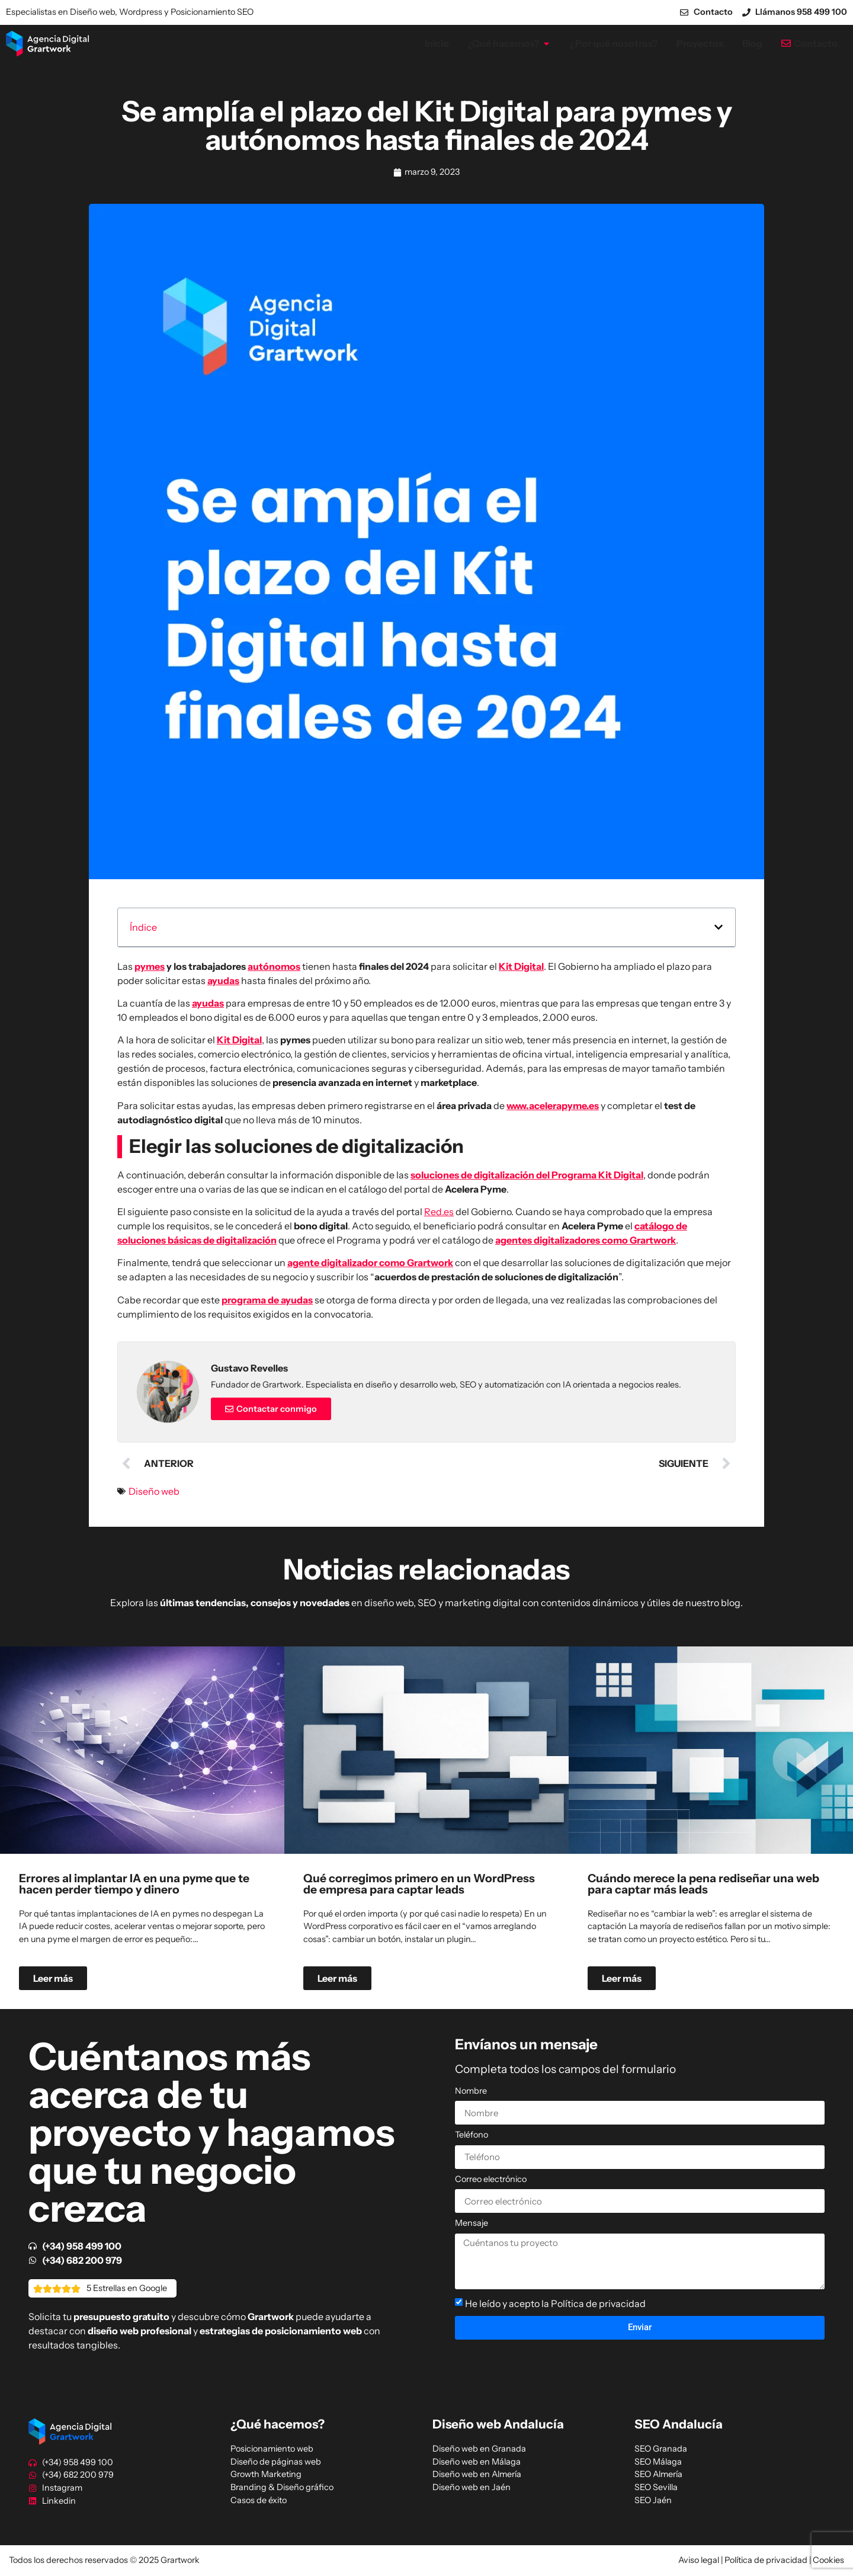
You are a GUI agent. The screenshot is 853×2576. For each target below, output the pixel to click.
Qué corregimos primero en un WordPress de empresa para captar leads (419, 1883)
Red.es (439, 1211)
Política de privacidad (598, 2303)
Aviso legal (698, 2560)
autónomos (274, 966)
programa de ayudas (267, 1300)
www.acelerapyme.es (552, 1105)
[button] (718, 927)
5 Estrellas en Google (126, 2288)
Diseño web (154, 1491)
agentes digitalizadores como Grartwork (585, 1240)
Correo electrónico (491, 2179)
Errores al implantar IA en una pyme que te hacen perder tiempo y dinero (134, 1883)
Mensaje (471, 2223)
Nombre (471, 2091)
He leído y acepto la (555, 2303)
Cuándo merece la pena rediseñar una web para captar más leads (703, 1883)
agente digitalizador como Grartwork (370, 1262)
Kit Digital (521, 966)
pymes (149, 966)
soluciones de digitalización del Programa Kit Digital (527, 1175)
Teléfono (471, 2135)
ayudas (223, 980)
